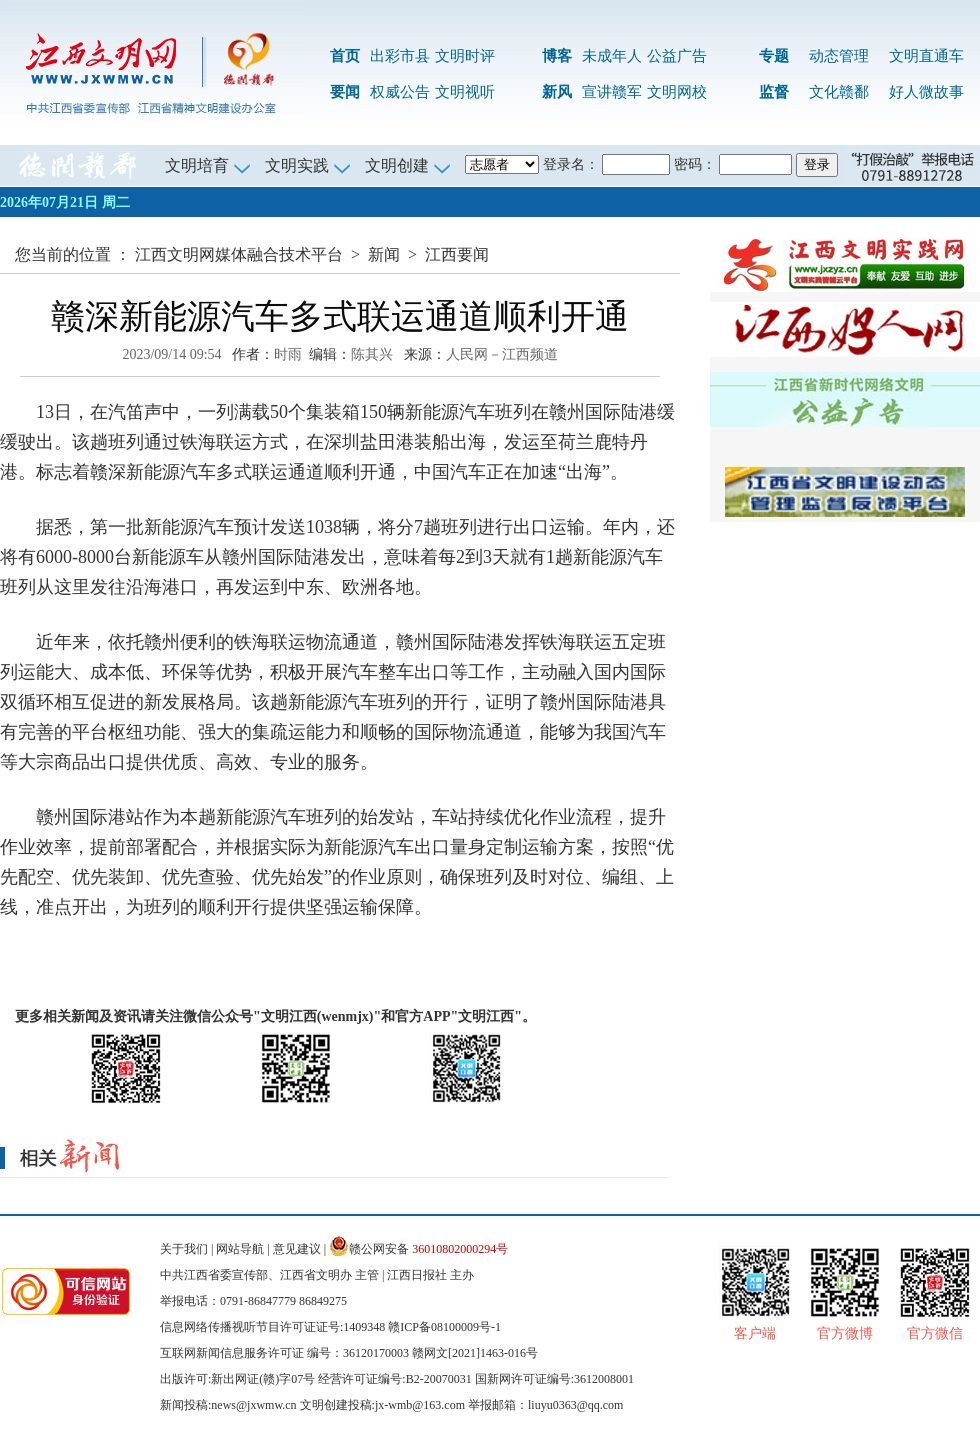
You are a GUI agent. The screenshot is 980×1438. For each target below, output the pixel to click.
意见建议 (297, 1249)
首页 (345, 56)
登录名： (571, 164)
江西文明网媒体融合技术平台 (239, 254)
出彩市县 (400, 56)
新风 (557, 92)
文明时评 (465, 56)
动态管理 (839, 56)
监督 (774, 92)
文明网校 (677, 92)
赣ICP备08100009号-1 (444, 1327)
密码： (695, 164)
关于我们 (184, 1249)
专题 (774, 56)
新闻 (384, 254)
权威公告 (400, 92)
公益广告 (677, 56)
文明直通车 (926, 56)
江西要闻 (457, 254)
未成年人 (612, 56)
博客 (557, 56)
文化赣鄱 (839, 92)
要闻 (345, 92)
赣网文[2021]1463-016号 (475, 1353)
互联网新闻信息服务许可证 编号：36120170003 (284, 1353)
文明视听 (465, 92)
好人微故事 (926, 92)
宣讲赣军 (612, 92)
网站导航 (240, 1249)
